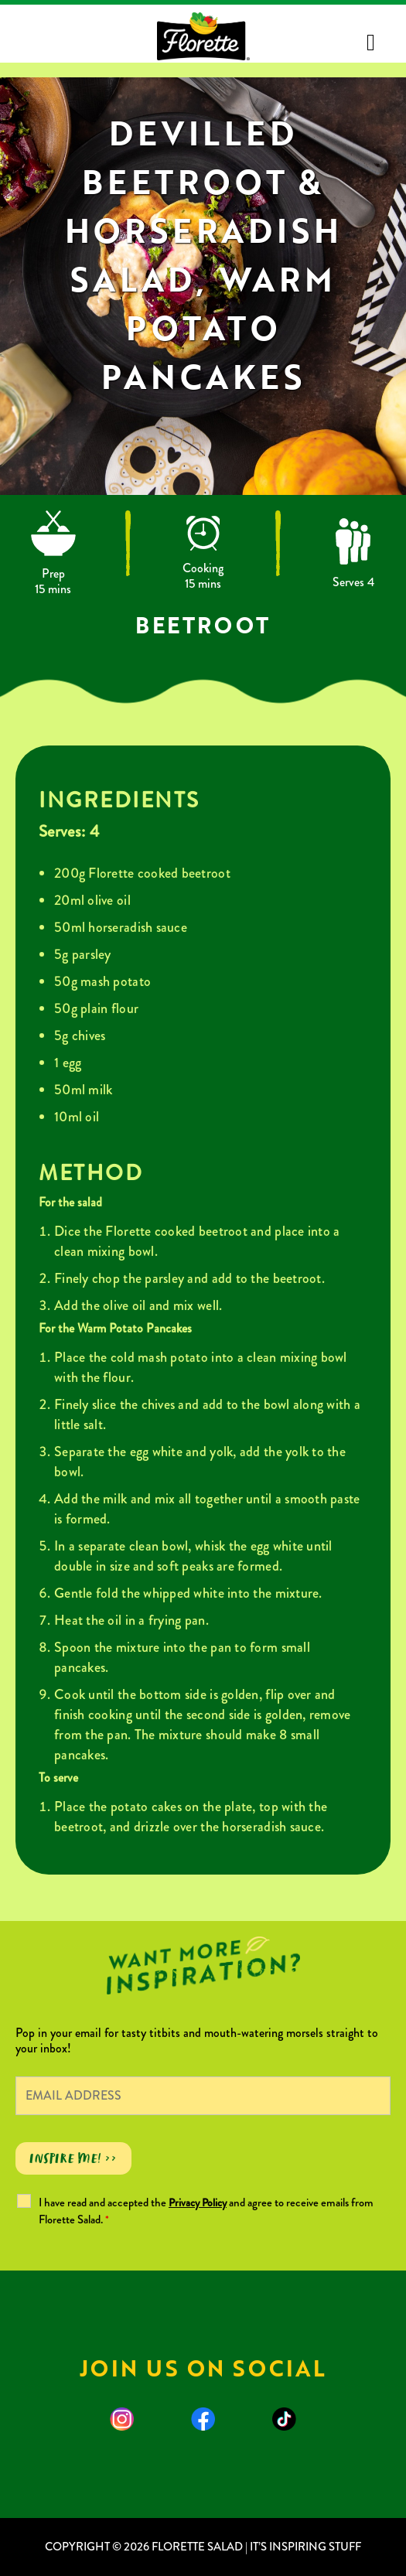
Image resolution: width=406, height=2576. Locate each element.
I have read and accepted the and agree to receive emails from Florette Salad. (206, 2211)
